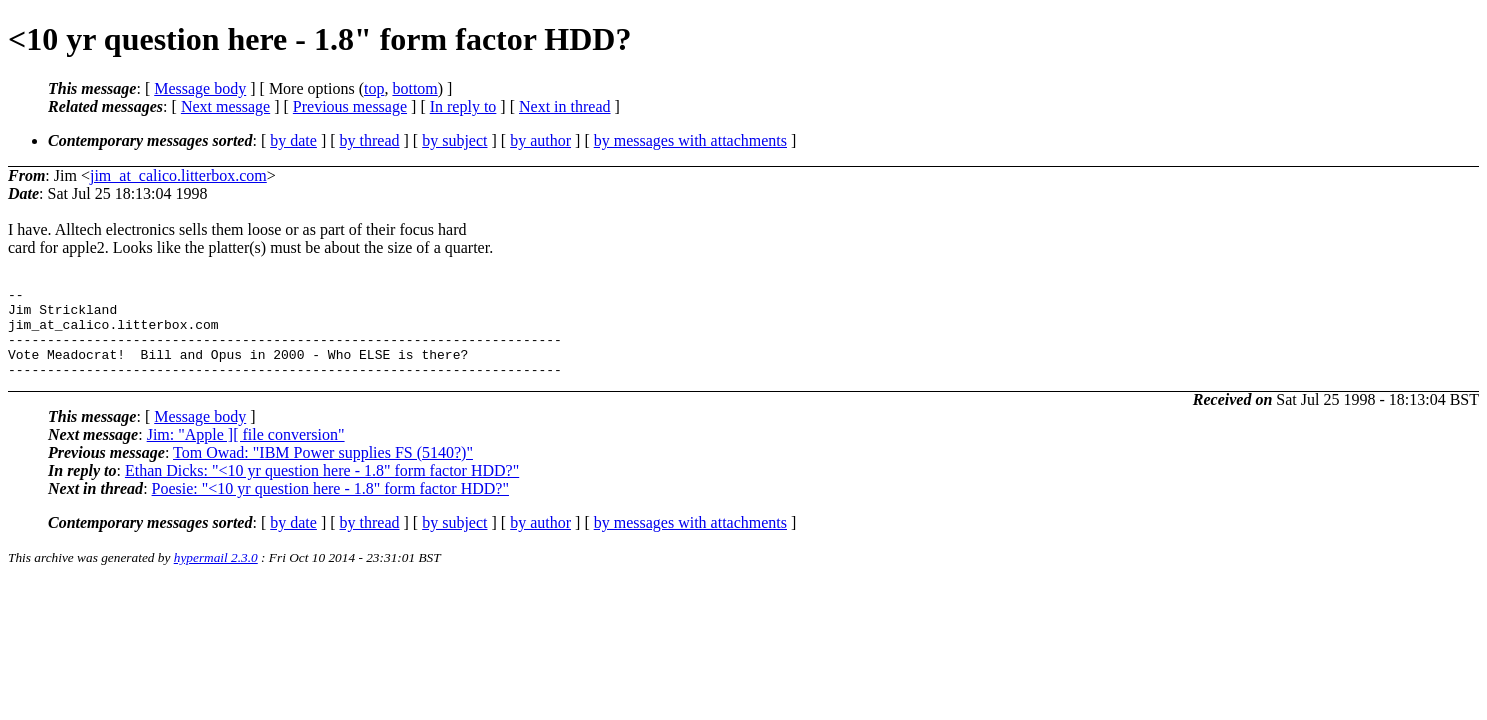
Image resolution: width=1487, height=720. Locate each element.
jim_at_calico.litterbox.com (178, 175)
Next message (225, 106)
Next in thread (565, 106)
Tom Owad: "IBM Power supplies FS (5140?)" (323, 470)
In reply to (463, 106)
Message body (200, 88)
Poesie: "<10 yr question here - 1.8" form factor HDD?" (330, 506)
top (374, 88)
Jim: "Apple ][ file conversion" (246, 452)
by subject (454, 140)
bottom (414, 88)
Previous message (350, 106)
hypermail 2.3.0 (216, 575)
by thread (370, 140)
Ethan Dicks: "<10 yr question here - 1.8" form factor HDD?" (322, 488)
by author (540, 140)
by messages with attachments (690, 140)
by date (293, 140)
